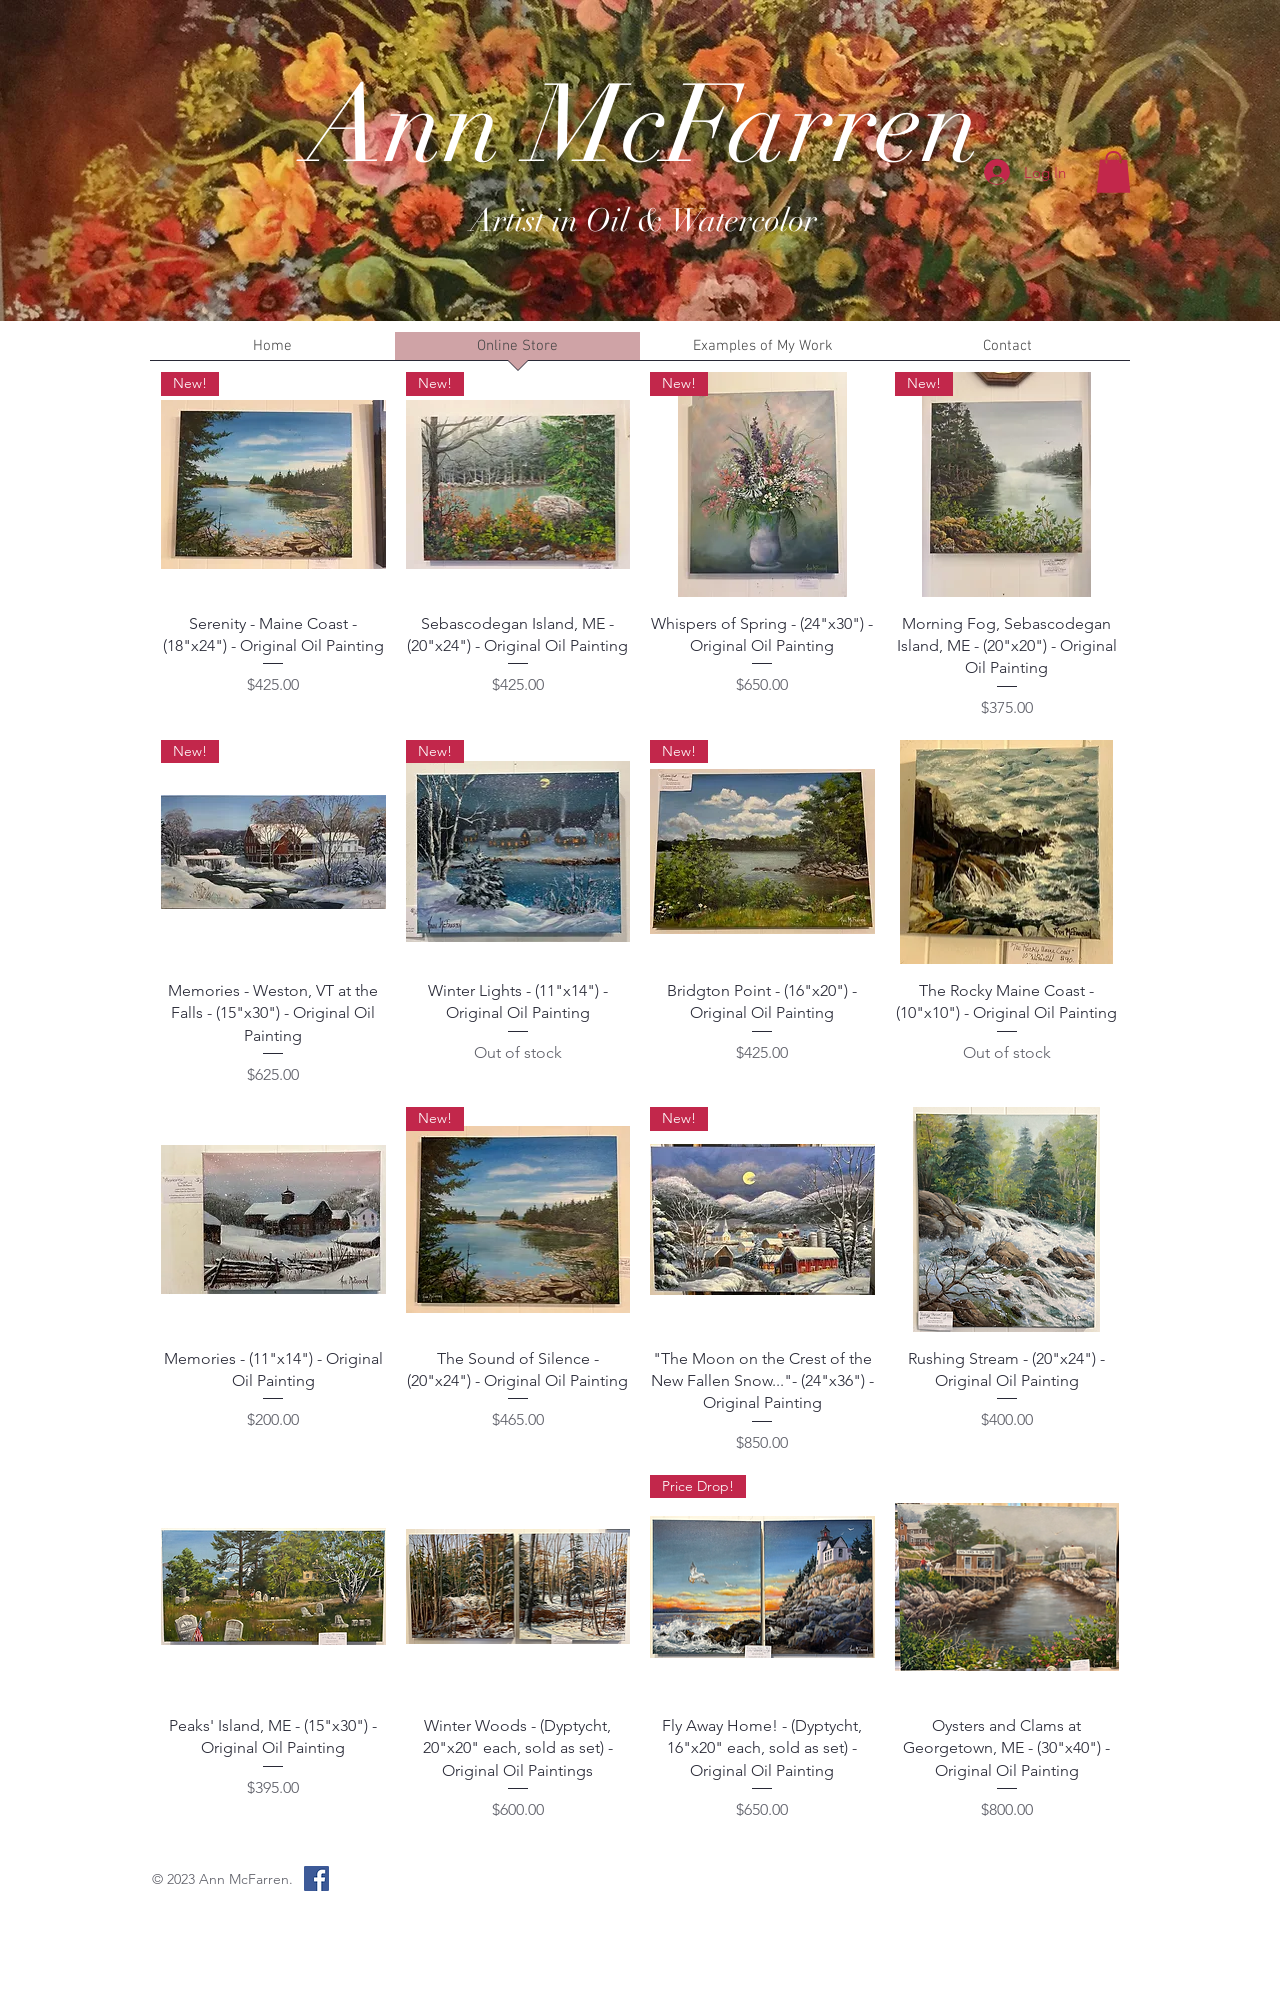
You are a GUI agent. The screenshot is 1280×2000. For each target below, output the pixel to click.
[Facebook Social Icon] (316, 1878)
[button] (1113, 172)
